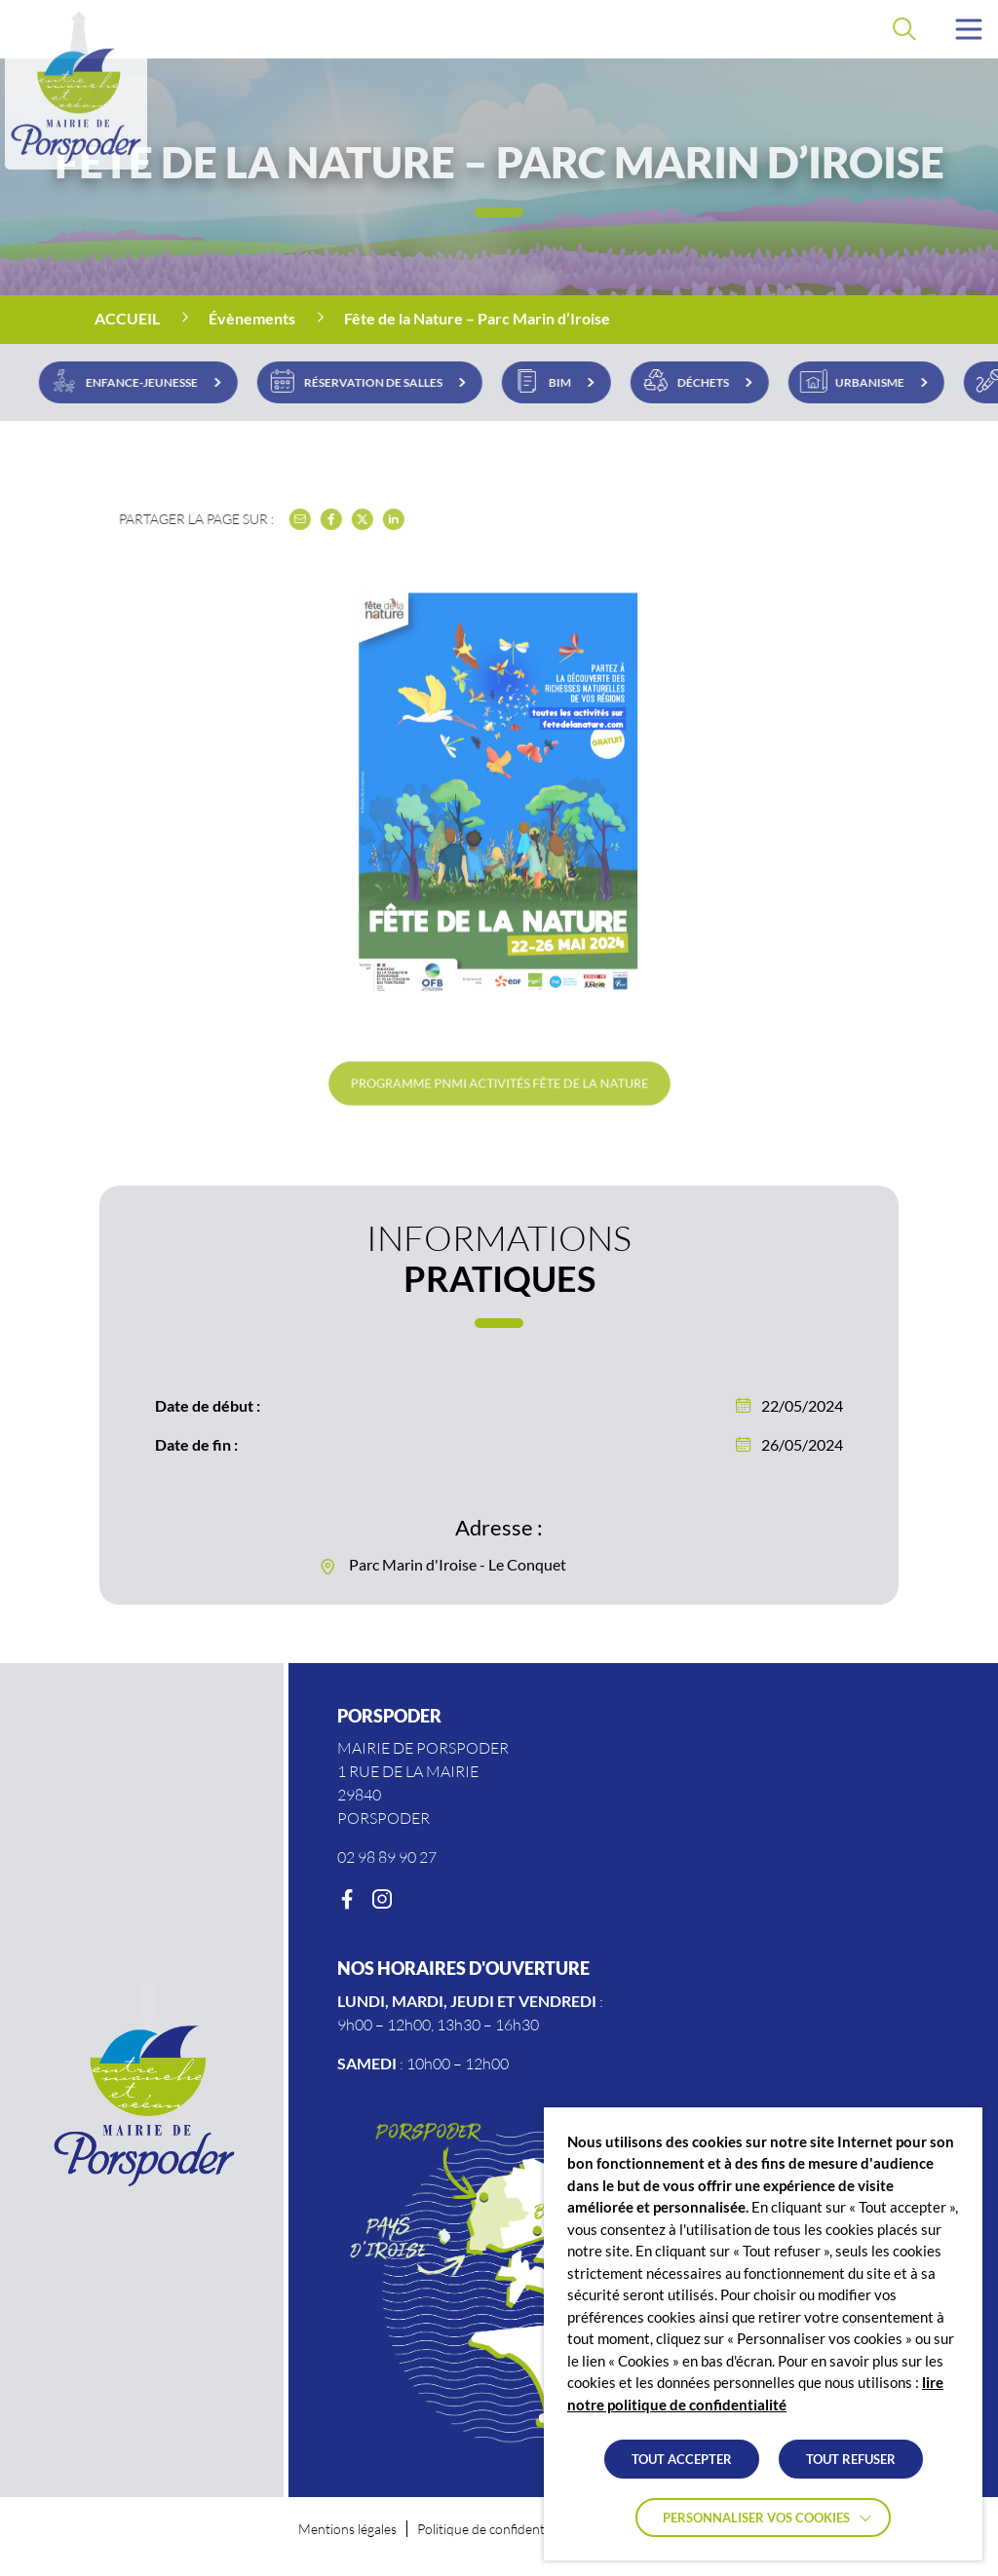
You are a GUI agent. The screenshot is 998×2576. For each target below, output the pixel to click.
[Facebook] (347, 1900)
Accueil (127, 318)
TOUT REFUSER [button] (851, 2459)
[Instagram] (382, 1900)
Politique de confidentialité (494, 2528)
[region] (499, 319)
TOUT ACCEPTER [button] (682, 2459)
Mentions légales (347, 2528)
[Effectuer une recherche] (904, 29)
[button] (969, 29)
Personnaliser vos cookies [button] (756, 2517)
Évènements (252, 318)
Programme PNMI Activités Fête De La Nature (499, 1082)
